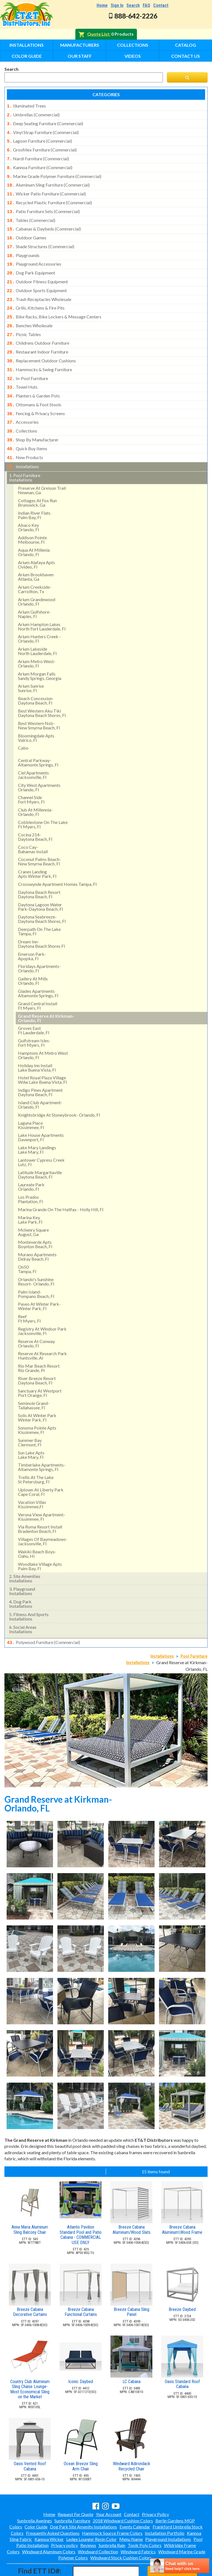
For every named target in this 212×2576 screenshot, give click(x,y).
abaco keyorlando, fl (28, 504)
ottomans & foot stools (34, 386)
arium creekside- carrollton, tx (34, 566)
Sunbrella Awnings (34, 2496)
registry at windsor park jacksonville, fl (42, 1308)
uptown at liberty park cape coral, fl (40, 1468)
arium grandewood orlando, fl (36, 578)
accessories (23, 402)
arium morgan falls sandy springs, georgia (39, 653)
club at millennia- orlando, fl (35, 789)
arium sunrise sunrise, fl (31, 665)
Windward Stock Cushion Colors (121, 2533)
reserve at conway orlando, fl (36, 1320)
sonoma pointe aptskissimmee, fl (37, 1407)
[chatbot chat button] (179, 2565)
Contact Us (185, 56)
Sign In (117, 5)
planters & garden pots (33, 378)
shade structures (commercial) (40, 238)
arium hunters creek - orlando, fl (39, 615)
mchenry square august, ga (33, 1209)
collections (22, 410)
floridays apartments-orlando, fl (39, 945)
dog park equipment (31, 262)
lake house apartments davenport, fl (41, 1114)
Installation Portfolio (164, 2509)
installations (23, 444)
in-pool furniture (27, 361)
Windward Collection (98, 2527)
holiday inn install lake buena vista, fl (37, 1044)
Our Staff (80, 56)
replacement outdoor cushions (41, 345)
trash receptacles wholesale (39, 287)
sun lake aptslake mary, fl (31, 1431)
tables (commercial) (31, 213)
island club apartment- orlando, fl (40, 1081)
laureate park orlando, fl (31, 1163)
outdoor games (26, 229)
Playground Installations (168, 2515)
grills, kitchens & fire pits (36, 295)
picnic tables (24, 320)
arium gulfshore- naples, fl (34, 591)
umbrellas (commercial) (33, 114)
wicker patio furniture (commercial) (46, 188)
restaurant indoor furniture (37, 336)
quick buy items (27, 427)
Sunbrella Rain (112, 2521)
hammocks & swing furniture (39, 353)
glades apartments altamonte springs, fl (38, 970)
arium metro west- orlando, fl (36, 640)
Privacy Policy (155, 2490)
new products (25, 435)
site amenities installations (24, 1555)
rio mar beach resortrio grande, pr (39, 1345)
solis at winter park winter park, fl (37, 1394)
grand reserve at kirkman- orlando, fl (46, 995)
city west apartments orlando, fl (39, 764)
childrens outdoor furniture (38, 328)
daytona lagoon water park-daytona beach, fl (40, 883)
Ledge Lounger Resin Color (91, 2515)
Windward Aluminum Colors (48, 2527)
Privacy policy (64, 2521)
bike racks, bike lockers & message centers (54, 303)
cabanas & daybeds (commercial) (44, 221)
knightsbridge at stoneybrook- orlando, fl (59, 1091)
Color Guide (27, 56)
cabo (23, 724)
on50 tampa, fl (27, 1246)
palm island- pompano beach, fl (36, 1271)
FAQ (146, 5)
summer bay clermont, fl (30, 1419)
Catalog (185, 45)
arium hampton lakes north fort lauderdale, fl (41, 603)
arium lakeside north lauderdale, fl (37, 628)
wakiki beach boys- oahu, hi (37, 1530)
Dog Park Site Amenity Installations (83, 2503)
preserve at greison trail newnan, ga (42, 467)
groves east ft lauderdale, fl (33, 1007)
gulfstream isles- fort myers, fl (34, 1019)
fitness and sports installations (29, 1593)
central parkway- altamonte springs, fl (38, 739)
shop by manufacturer (33, 419)
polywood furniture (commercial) (43, 1619)
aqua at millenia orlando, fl (34, 529)
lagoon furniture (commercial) (39, 139)
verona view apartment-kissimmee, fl (41, 1493)
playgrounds (23, 246)
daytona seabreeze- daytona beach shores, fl (42, 895)
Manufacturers (79, 45)
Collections (132, 45)
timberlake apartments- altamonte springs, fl (41, 1444)
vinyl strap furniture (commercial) (43, 131)
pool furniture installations (24, 454)
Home (102, 5)
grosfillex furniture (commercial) (42, 147)
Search (133, 5)
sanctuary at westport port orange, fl (40, 1370)
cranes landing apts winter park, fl (37, 850)
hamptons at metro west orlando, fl (43, 1032)
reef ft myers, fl (29, 1295)
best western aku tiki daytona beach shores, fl (42, 690)
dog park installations (20, 1580)
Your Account (108, 2490)
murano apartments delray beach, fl (37, 1233)
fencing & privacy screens (36, 394)
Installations (26, 45)
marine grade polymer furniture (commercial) (54, 172)
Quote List (98, 33)
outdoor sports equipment (37, 279)
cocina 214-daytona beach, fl (35, 813)
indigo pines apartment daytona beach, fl (40, 1069)
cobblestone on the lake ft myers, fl (43, 801)
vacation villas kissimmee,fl (32, 1481)
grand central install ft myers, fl (37, 982)
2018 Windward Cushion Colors (123, 2496)
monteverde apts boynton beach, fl (35, 1221)
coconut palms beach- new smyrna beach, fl (39, 838)
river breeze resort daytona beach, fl (37, 1357)
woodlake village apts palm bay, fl (40, 1543)
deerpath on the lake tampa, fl (39, 908)
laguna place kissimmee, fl (31, 1102)
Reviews (88, 2521)
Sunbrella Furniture (72, 2496)
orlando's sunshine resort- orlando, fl (36, 1258)
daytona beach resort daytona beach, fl (39, 871)
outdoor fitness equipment (37, 271)
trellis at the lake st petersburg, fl (36, 1456)
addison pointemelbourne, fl (32, 516)
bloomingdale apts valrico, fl (36, 714)
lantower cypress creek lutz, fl (41, 1139)
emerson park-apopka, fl (32, 933)
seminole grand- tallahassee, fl (33, 1382)
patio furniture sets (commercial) (43, 205)
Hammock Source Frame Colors (112, 2509)
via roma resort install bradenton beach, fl (40, 1505)
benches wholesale (29, 312)
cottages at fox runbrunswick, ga (37, 479)
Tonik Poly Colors (144, 2521)
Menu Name (131, 2515)
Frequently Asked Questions (53, 2509)
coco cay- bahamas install (33, 826)
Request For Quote (75, 2490)
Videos (132, 56)
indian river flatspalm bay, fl (34, 492)
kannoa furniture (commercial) (39, 164)
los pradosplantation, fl (30, 1176)
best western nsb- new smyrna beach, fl (39, 702)
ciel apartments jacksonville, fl (33, 751)
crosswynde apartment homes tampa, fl (57, 860)
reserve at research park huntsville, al (42, 1332)
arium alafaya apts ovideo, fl (36, 541)
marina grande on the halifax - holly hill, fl (60, 1186)
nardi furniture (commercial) (38, 155)
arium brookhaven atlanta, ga (36, 553)
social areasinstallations (22, 1606)
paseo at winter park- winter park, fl (39, 1283)
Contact (160, 5)
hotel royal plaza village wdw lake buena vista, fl (42, 1056)
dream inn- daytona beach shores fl (41, 920)
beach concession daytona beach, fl (35, 677)
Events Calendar (135, 2503)
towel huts (22, 369)
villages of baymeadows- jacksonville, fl (42, 1518)
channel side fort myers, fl (31, 776)
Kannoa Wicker (49, 2515)
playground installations (22, 1568)
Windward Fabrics (138, 2527)
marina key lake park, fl (30, 1196)
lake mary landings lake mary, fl (37, 1126)
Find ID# (172, 2547)
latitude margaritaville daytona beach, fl (40, 1151)
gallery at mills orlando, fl (33, 957)
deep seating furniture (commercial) (45, 122)
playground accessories (34, 254)
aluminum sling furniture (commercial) (48, 180)
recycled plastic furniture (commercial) (49, 196)
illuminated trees (26, 106)
